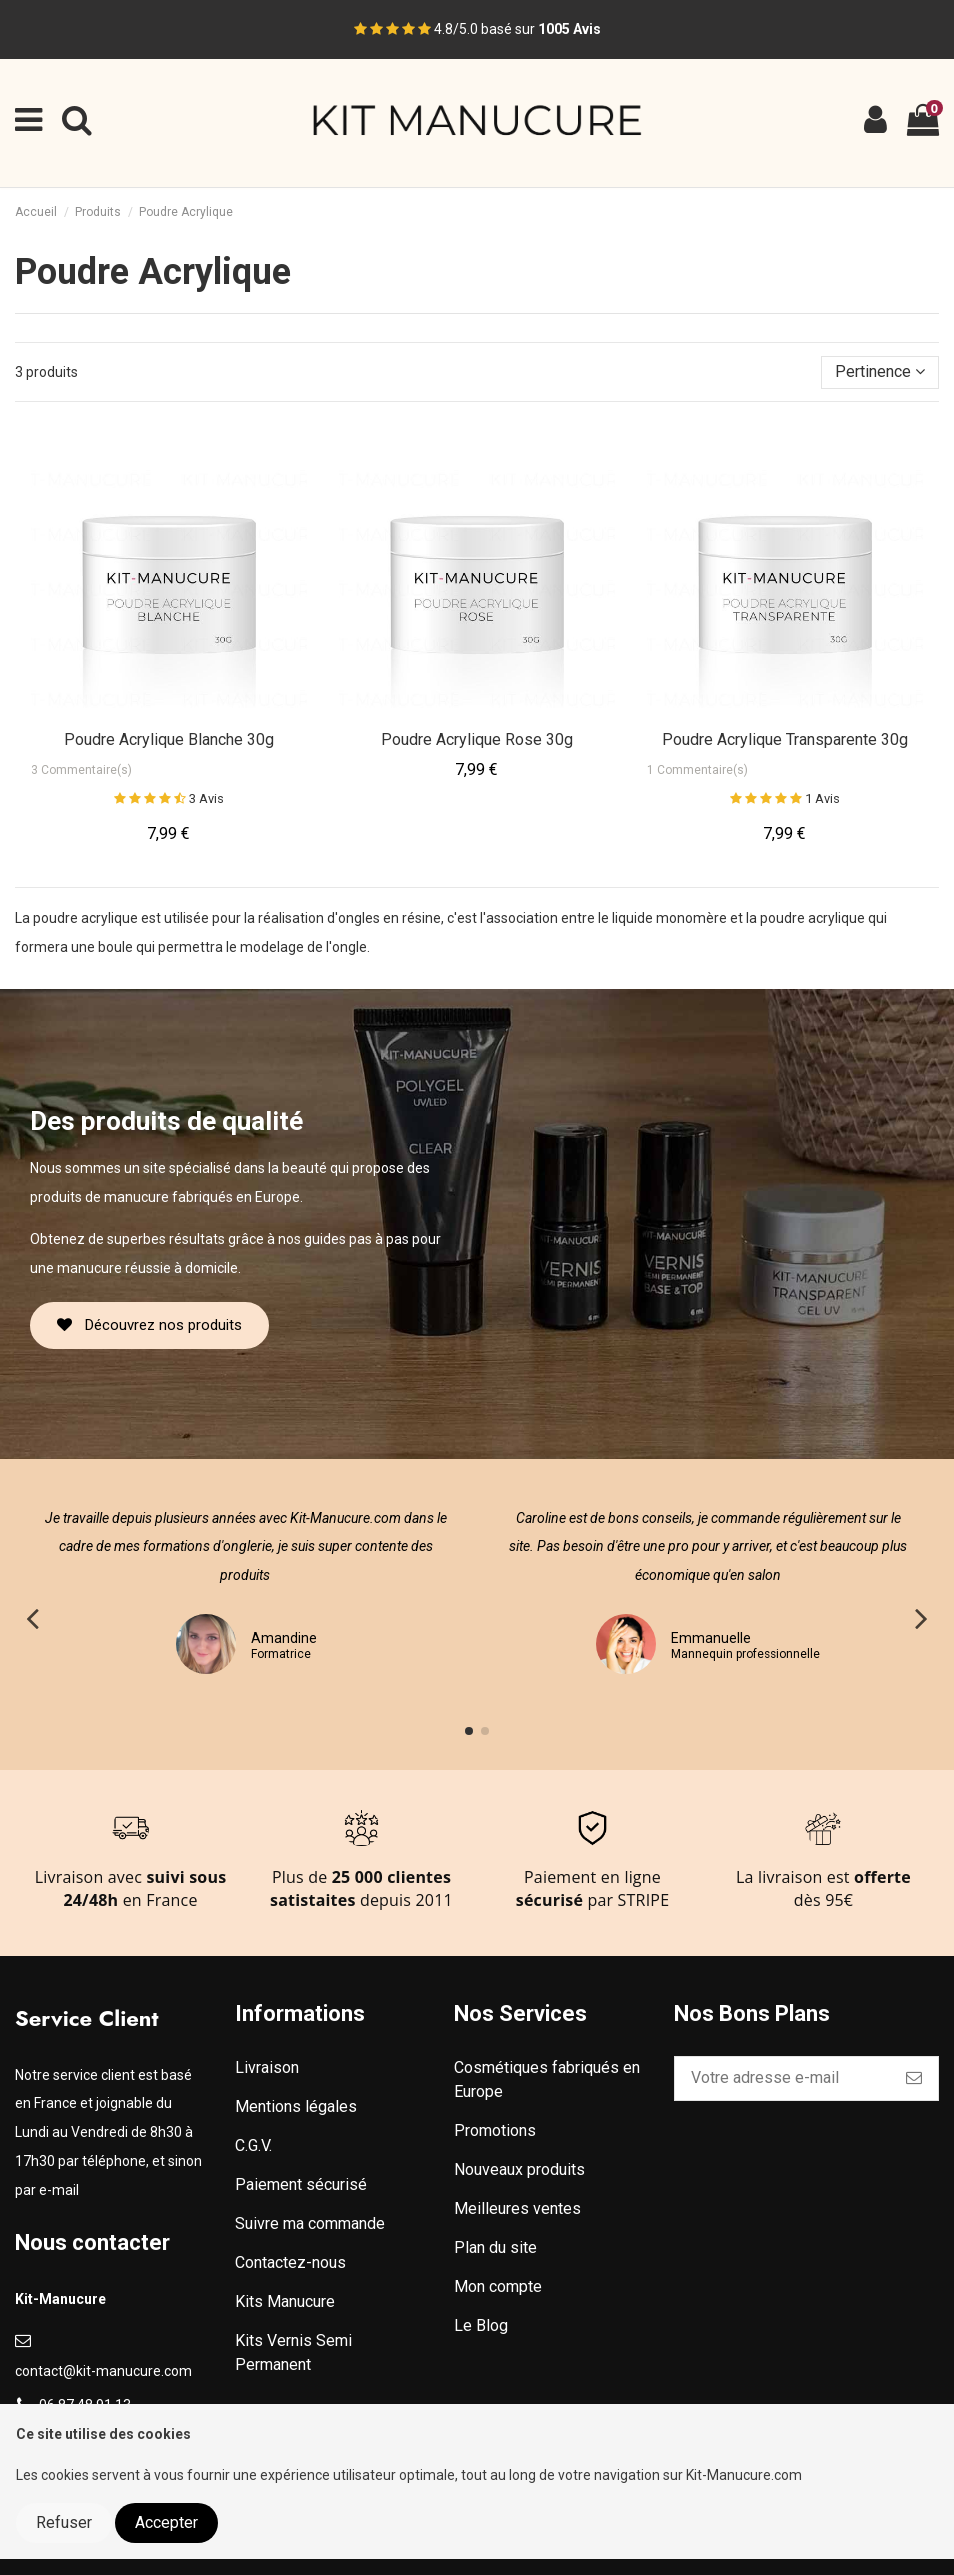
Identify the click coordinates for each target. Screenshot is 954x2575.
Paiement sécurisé (301, 2184)
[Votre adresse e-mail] (782, 2078)
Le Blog (481, 2325)
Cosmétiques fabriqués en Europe (547, 2079)
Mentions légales (296, 2106)
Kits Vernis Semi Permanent (293, 2352)
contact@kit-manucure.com (103, 2371)
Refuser (64, 2522)
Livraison (267, 2067)
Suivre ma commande (310, 2223)
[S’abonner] (914, 2078)
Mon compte (498, 2286)
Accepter (166, 2522)
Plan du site (495, 2247)
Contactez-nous (290, 2262)
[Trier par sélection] (880, 372)
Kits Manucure (285, 2301)
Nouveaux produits (519, 2169)
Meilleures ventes (517, 2208)
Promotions (495, 2130)
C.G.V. (253, 2145)
